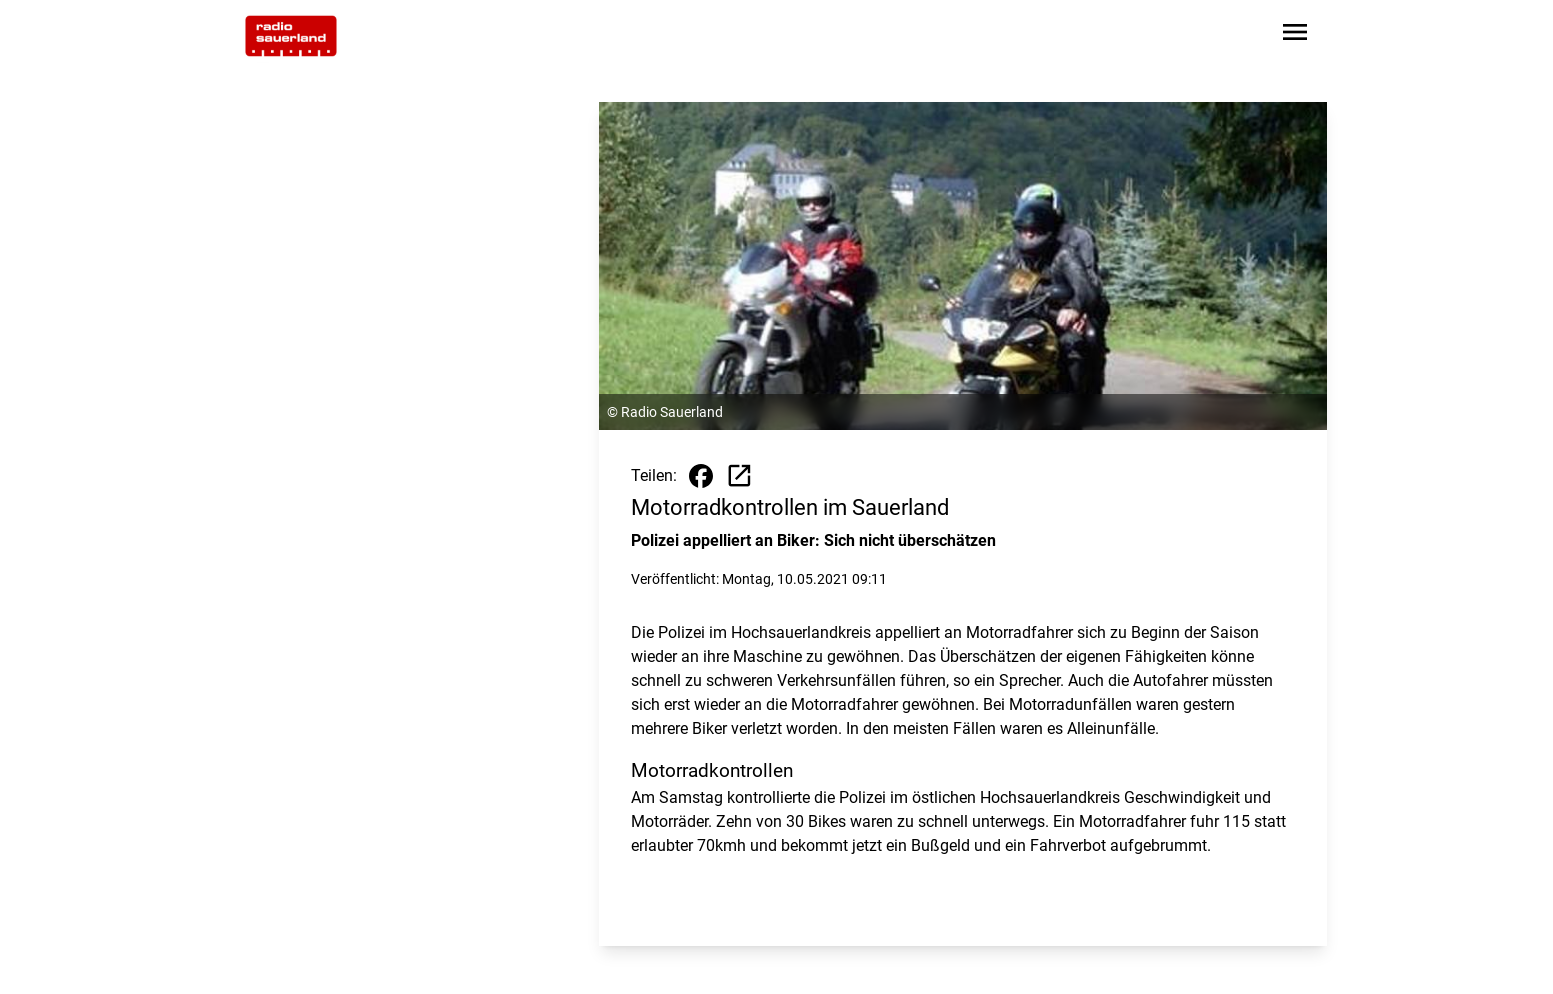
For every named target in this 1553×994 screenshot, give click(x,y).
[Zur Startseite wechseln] (291, 36)
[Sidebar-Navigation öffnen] (1295, 35)
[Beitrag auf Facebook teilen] (701, 476)
